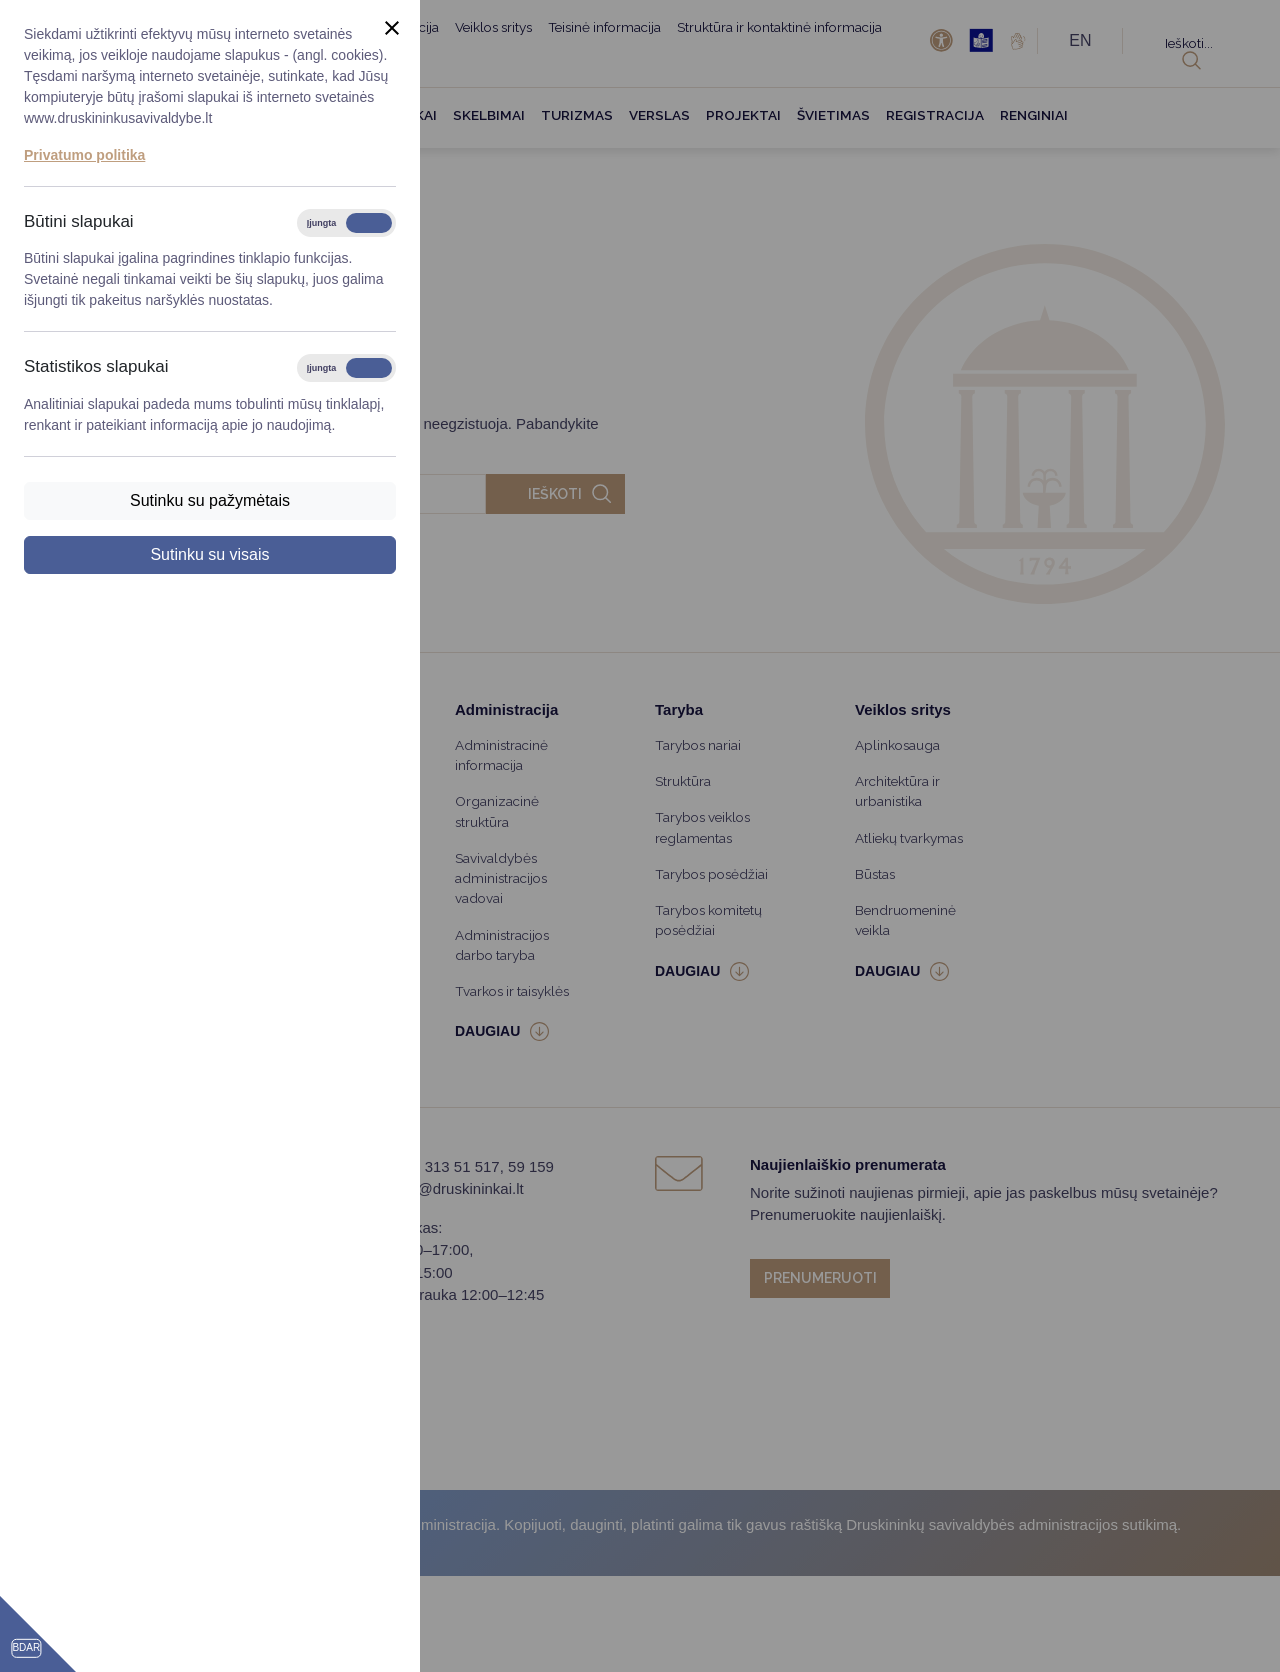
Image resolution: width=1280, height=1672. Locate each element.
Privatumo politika (84, 155)
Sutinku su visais (209, 554)
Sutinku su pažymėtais (210, 500)
